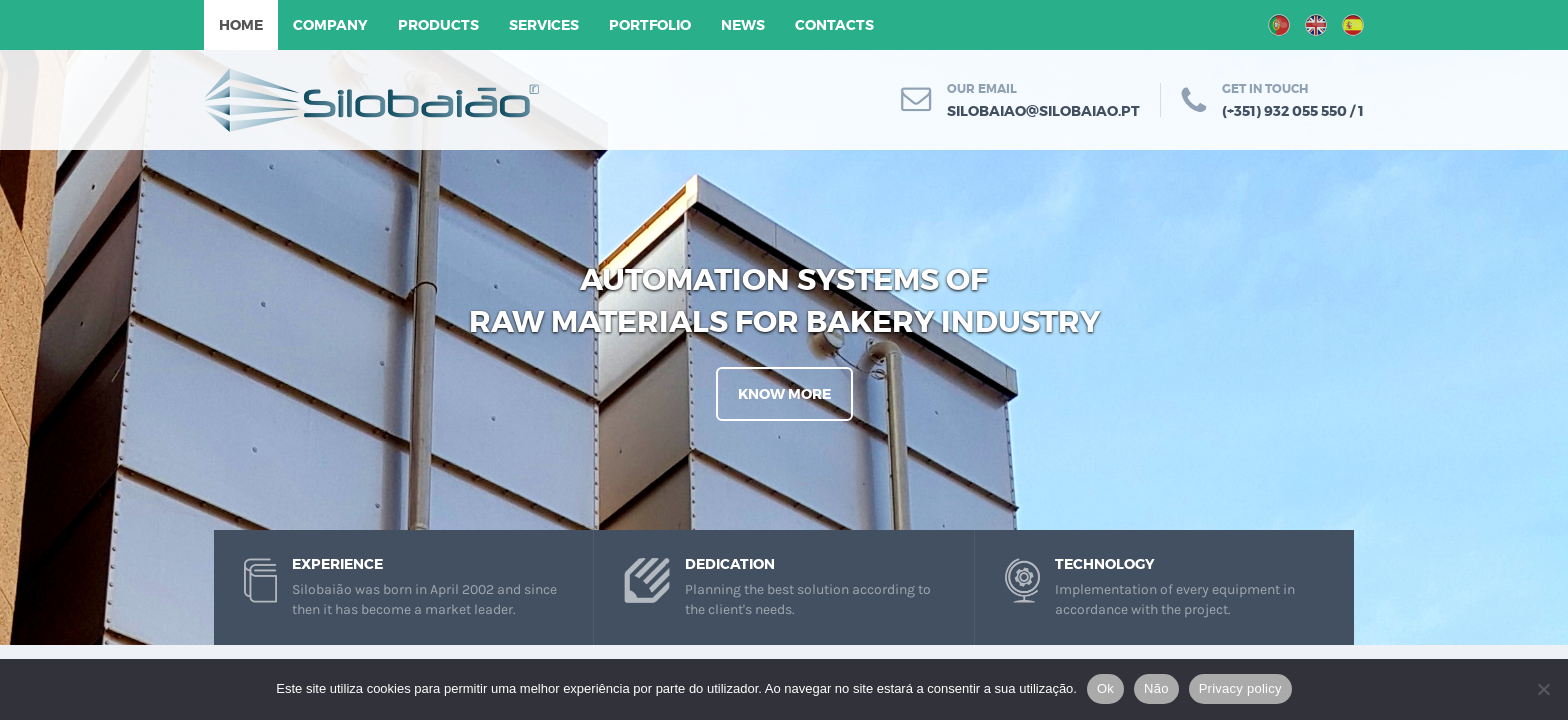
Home (241, 25)
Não (1156, 688)
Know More (784, 394)
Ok (1105, 688)
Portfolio (650, 25)
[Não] (1543, 689)
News (743, 25)
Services (544, 25)
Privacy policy (1240, 688)
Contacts (834, 25)
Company (330, 25)
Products (438, 25)
